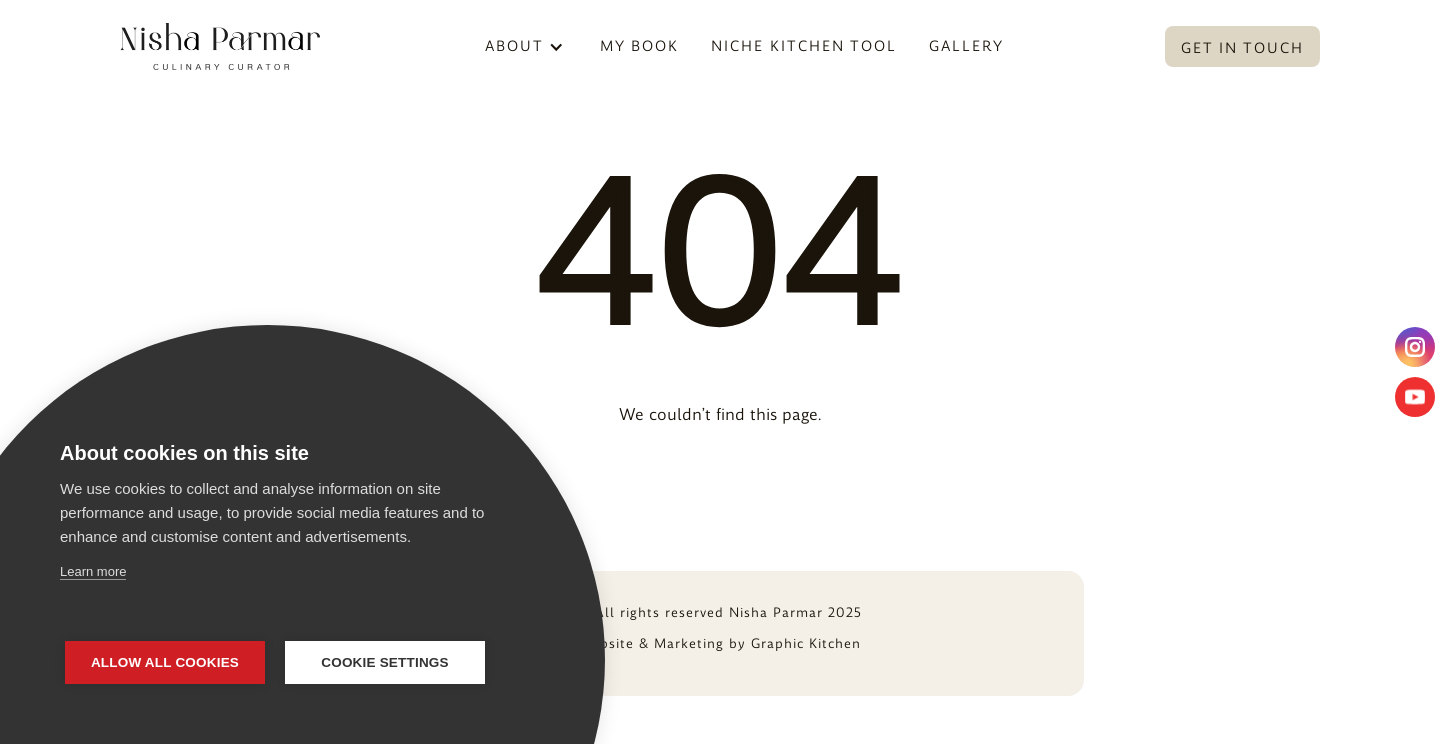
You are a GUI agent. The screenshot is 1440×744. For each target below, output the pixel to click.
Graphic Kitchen (806, 643)
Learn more (93, 571)
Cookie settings (385, 662)
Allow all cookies (165, 662)
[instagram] (1415, 347)
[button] (524, 46)
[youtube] (1415, 397)
